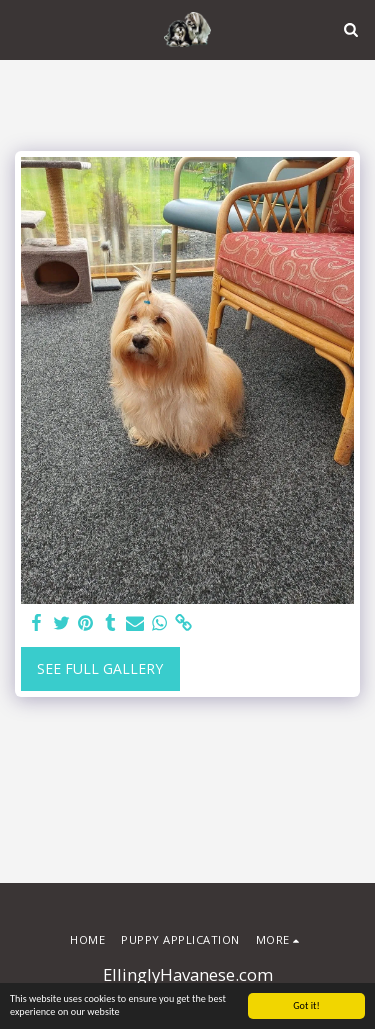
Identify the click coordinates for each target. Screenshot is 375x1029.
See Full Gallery (100, 668)
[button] (22, 28)
